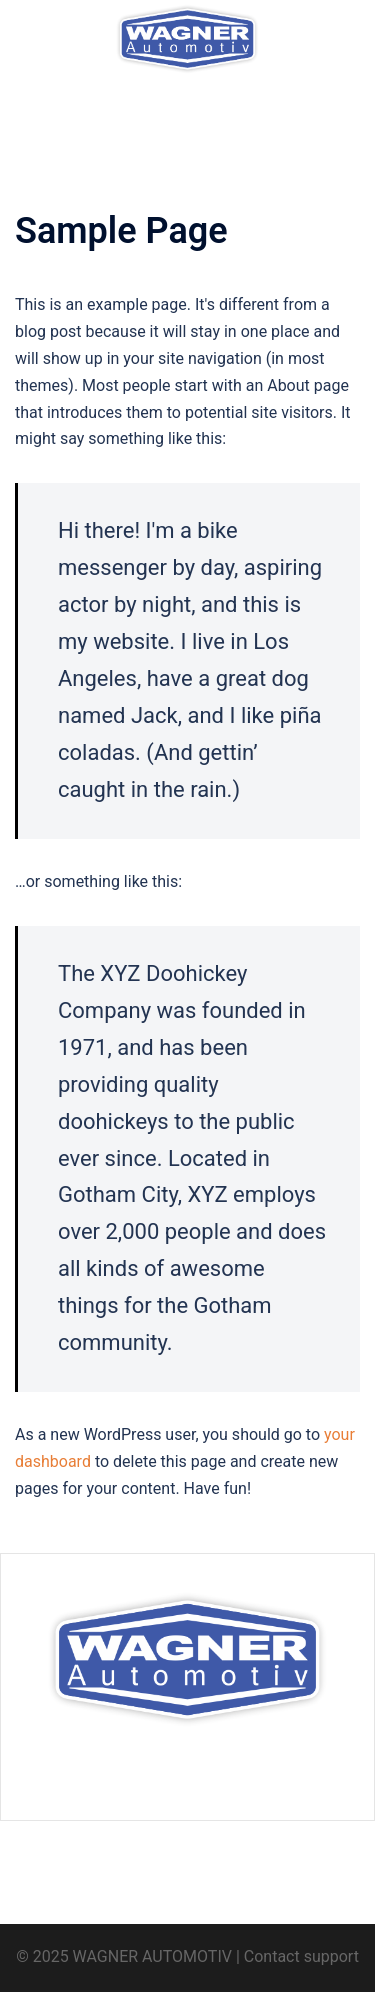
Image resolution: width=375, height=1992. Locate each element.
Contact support (301, 1956)
